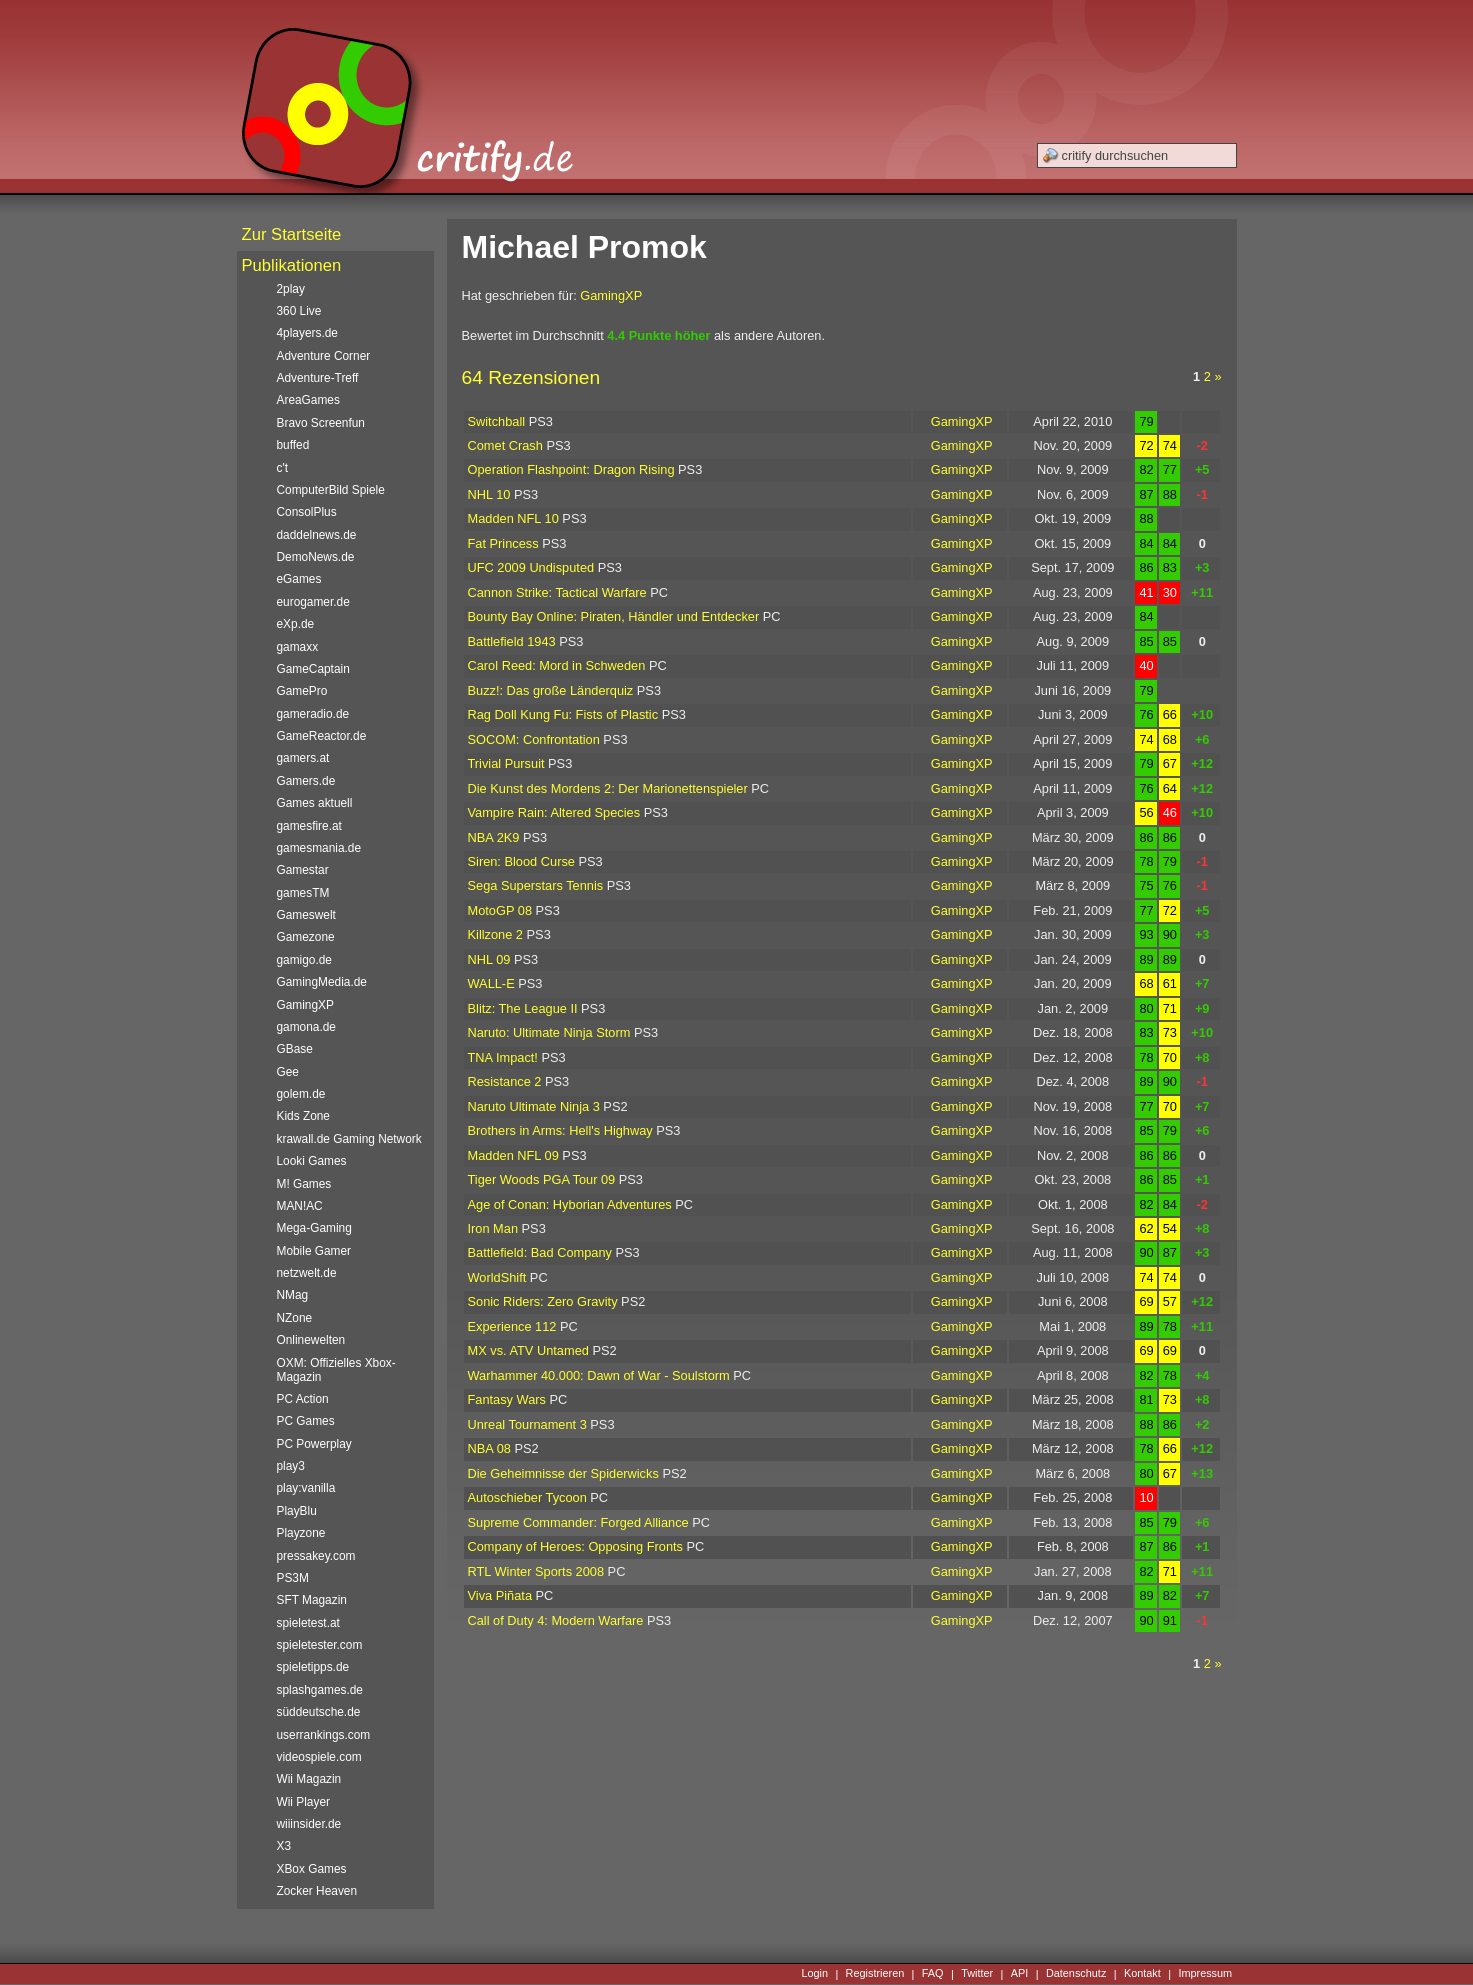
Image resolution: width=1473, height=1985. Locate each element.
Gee (288, 1072)
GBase (295, 1049)
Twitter (977, 1974)
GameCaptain (313, 669)
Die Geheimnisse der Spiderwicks (563, 1473)
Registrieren (875, 1974)
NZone (295, 1318)
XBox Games (312, 1869)
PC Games (306, 1421)
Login (814, 1974)
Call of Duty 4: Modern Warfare (556, 1620)
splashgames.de (320, 1690)
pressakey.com (316, 1556)
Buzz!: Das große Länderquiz (551, 690)
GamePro (302, 691)
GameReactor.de (322, 736)
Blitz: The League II (523, 1008)
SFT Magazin (312, 1600)
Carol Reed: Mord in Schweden (557, 665)
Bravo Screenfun (321, 423)
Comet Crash (505, 445)
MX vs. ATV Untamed (528, 1350)
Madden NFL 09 (513, 1155)
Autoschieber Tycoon (527, 1497)
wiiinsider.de (309, 1824)
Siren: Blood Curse (521, 861)
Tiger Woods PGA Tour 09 (542, 1179)
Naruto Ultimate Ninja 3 (534, 1106)
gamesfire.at (309, 826)
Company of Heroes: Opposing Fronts (576, 1546)
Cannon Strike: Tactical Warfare (557, 592)
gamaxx (298, 647)
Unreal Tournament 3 (527, 1424)
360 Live (299, 311)
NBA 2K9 (494, 837)
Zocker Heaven (317, 1891)
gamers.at (303, 758)
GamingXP (611, 295)
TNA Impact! (503, 1057)
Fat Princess (503, 543)
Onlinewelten (311, 1340)
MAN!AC (300, 1206)
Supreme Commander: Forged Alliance (578, 1522)
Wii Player (303, 1802)
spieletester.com (320, 1645)
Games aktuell (315, 803)
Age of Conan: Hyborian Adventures (570, 1204)
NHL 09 (489, 959)
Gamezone (306, 937)
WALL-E (491, 983)
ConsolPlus (307, 512)
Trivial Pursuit (506, 763)
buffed (293, 445)
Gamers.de (306, 781)
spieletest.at (308, 1623)
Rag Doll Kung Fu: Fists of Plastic (563, 714)
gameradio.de (313, 714)
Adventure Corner (324, 356)
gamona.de (306, 1027)
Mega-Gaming (314, 1228)
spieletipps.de (313, 1667)
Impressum (1205, 1974)
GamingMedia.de (322, 982)
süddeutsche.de (319, 1712)
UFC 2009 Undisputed (531, 567)
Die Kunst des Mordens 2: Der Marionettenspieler (608, 788)
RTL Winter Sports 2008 (536, 1571)
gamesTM (303, 893)
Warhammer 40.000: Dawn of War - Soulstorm (599, 1375)
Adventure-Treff (318, 378)
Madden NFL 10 (513, 518)
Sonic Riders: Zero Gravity (543, 1301)
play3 (291, 1466)
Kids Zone (303, 1116)
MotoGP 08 (500, 910)
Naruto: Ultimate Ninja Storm (549, 1032)
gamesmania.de (319, 848)
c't (283, 468)
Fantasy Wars (507, 1399)
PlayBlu (297, 1511)
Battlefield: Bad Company (540, 1252)
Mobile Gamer (314, 1251)
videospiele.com (319, 1757)
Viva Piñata (500, 1595)
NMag (293, 1295)
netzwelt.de (307, 1273)
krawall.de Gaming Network (349, 1139)
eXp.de (296, 624)
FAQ (933, 1974)
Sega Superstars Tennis (536, 885)
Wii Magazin (309, 1779)
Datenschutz (1076, 1974)
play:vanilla (306, 1488)
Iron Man (493, 1228)
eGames (299, 579)
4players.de (307, 333)
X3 (284, 1846)
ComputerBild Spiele (331, 490)
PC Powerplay (314, 1444)
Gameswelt (306, 915)
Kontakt (1142, 1974)
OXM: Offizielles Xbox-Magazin (336, 1370)
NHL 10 (489, 494)
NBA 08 (489, 1448)
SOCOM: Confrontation (534, 739)
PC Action (303, 1399)
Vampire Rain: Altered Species (554, 812)
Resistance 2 (505, 1081)
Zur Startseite (292, 234)
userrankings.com (324, 1735)
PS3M (293, 1578)
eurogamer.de (313, 602)
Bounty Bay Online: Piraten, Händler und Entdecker (614, 616)
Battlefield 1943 (512, 641)
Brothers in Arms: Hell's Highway (560, 1130)
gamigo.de (304, 960)
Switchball (497, 421)
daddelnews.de (317, 535)
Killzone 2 (496, 934)
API (1020, 1974)
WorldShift (497, 1277)
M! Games (304, 1184)
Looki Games (312, 1161)
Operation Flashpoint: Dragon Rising (571, 469)
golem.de (301, 1094)
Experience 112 (512, 1326)
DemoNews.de (316, 557)
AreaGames (308, 400)
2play (291, 289)
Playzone (301, 1533)
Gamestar (303, 870)
